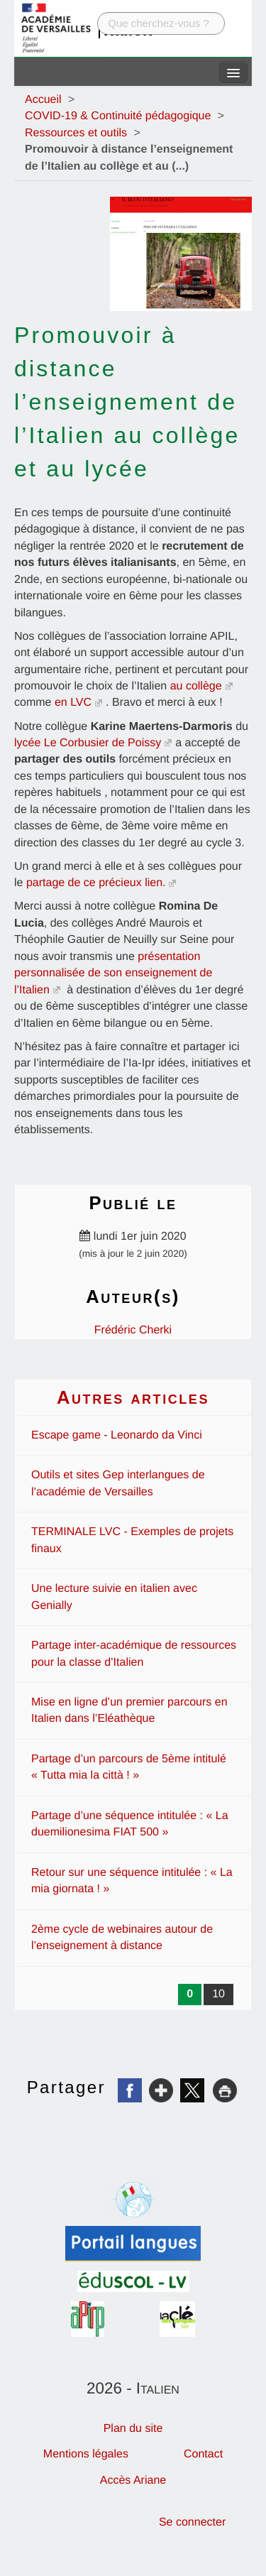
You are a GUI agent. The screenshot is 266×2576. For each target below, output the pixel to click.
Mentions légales (85, 2454)
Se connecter (192, 2522)
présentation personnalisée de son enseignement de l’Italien (113, 973)
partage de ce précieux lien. (96, 883)
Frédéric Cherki (133, 1330)
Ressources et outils (76, 133)
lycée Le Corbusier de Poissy (87, 743)
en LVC (73, 703)
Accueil (43, 100)
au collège (196, 686)
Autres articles (133, 1397)
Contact (203, 2454)
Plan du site (133, 2429)
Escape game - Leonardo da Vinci (116, 1435)
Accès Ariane (133, 2480)
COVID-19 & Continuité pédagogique (118, 116)
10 (218, 1994)
